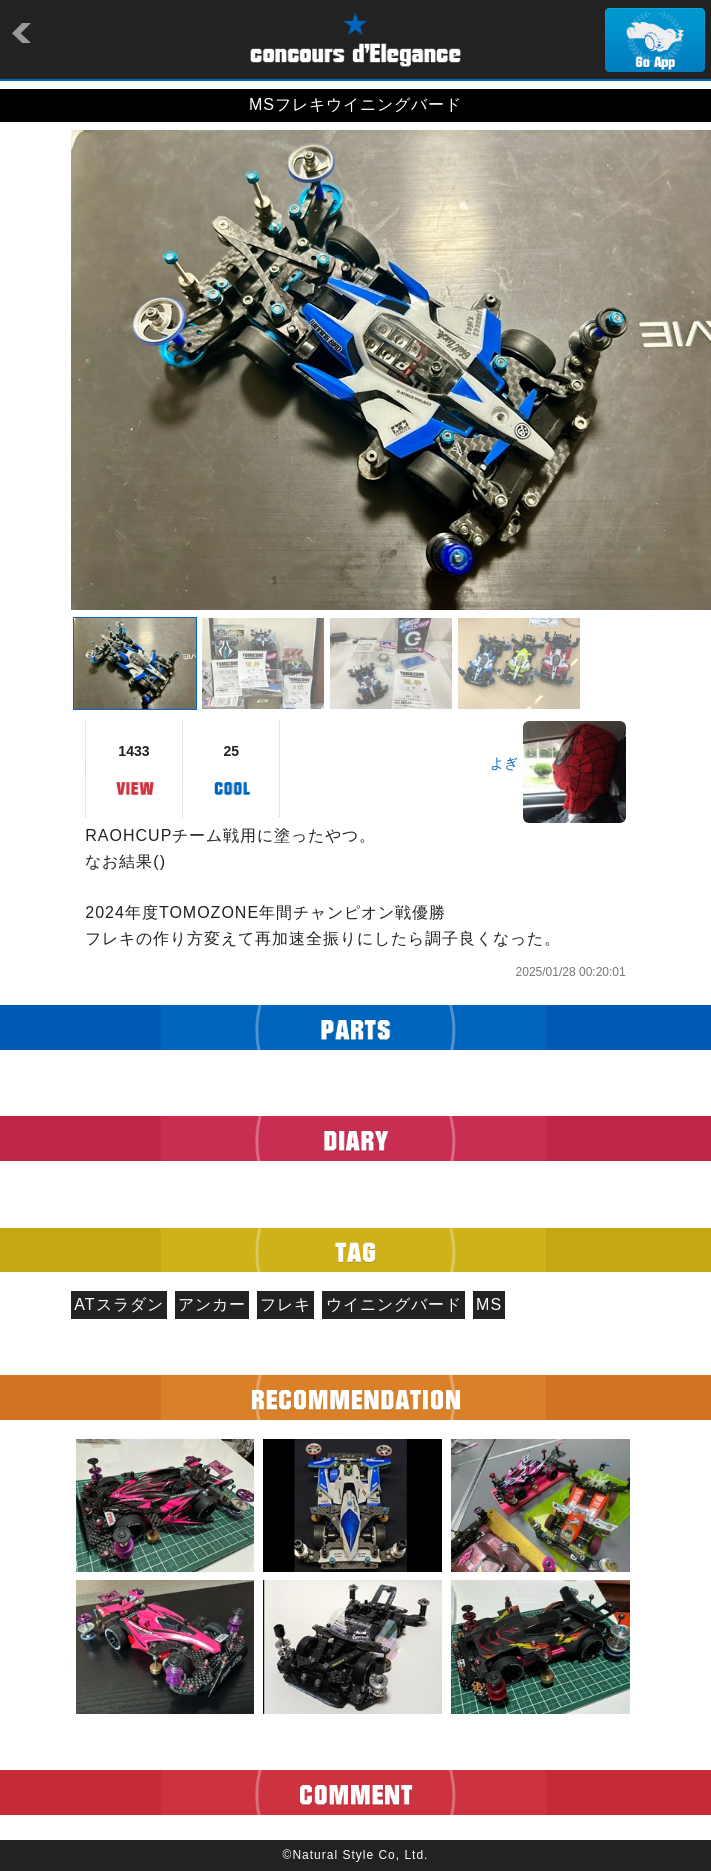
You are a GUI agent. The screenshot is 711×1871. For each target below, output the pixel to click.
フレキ (285, 1304)
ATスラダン (118, 1304)
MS (489, 1304)
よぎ (504, 763)
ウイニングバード (394, 1304)
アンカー (212, 1304)
